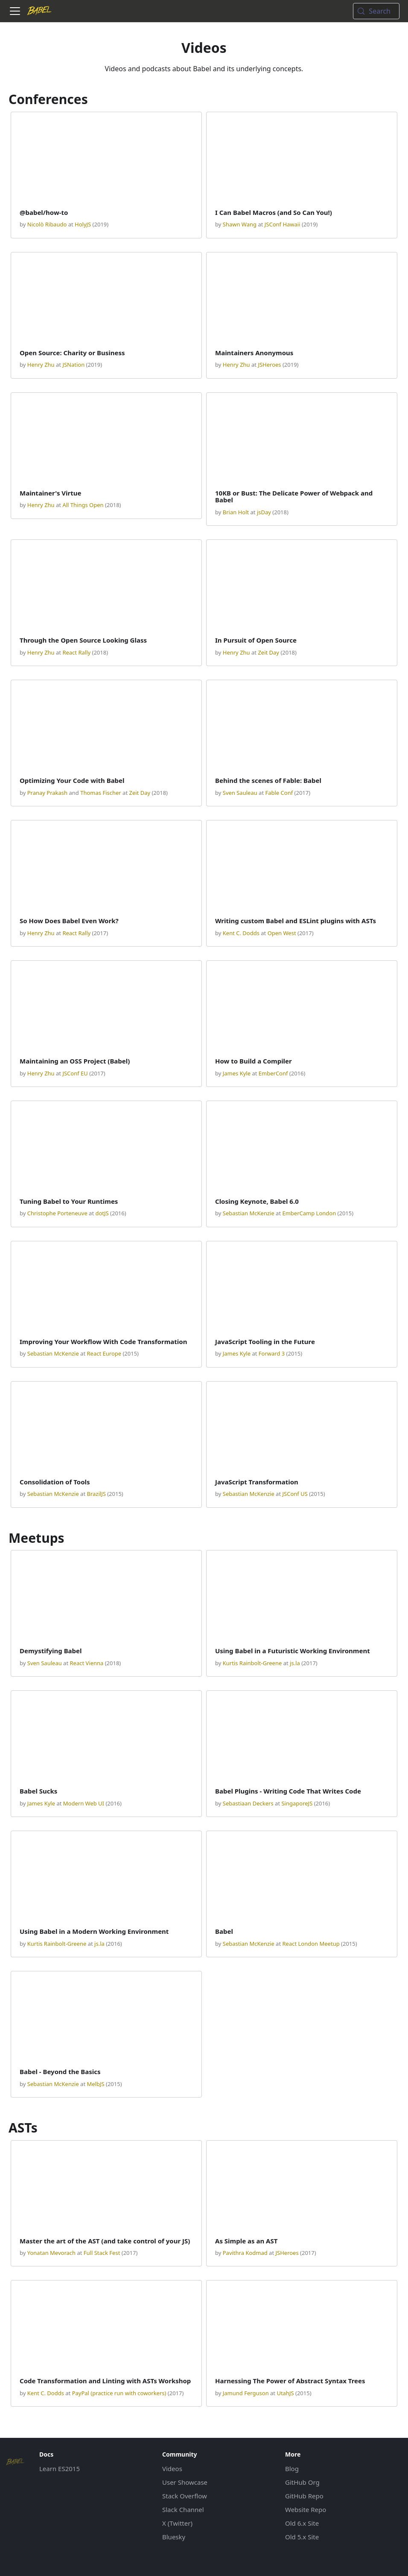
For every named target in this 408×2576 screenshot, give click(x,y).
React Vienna (86, 1663)
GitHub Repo (304, 2496)
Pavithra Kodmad (245, 2253)
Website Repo (305, 2509)
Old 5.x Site (302, 2537)
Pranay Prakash (47, 793)
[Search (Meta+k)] (376, 11)
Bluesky (173, 2537)
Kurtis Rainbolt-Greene (252, 1663)
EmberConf (273, 1073)
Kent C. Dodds (241, 933)
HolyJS (83, 224)
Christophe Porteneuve (57, 1213)
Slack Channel (183, 2509)
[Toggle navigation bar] (15, 11)
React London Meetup (310, 1943)
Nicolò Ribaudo (47, 224)
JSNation (73, 364)
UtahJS (285, 2393)
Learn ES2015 (59, 2468)
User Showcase (184, 2482)
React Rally (76, 652)
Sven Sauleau (240, 793)
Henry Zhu (41, 364)
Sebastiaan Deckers (248, 1803)
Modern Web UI (83, 1803)
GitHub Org (302, 2482)
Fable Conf (279, 793)
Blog (292, 2468)
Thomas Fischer (100, 793)
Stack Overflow (184, 2496)
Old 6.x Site (302, 2523)
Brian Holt (236, 512)
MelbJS (95, 2084)
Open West (282, 933)
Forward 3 (272, 1353)
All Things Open (82, 505)
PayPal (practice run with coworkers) (119, 2393)
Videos (172, 2468)
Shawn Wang (239, 224)
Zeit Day (268, 652)
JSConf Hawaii (282, 224)
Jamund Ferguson (246, 2393)
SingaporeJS (296, 1803)
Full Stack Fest (102, 2253)
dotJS (101, 1213)
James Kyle (237, 1073)
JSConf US (294, 1494)
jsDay (264, 512)
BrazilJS (96, 1494)
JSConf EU (74, 1073)
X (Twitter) (177, 2523)
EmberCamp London (309, 1213)
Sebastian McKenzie (248, 1213)
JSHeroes (269, 364)
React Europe (104, 1353)
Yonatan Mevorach (51, 2253)
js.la (295, 1663)
